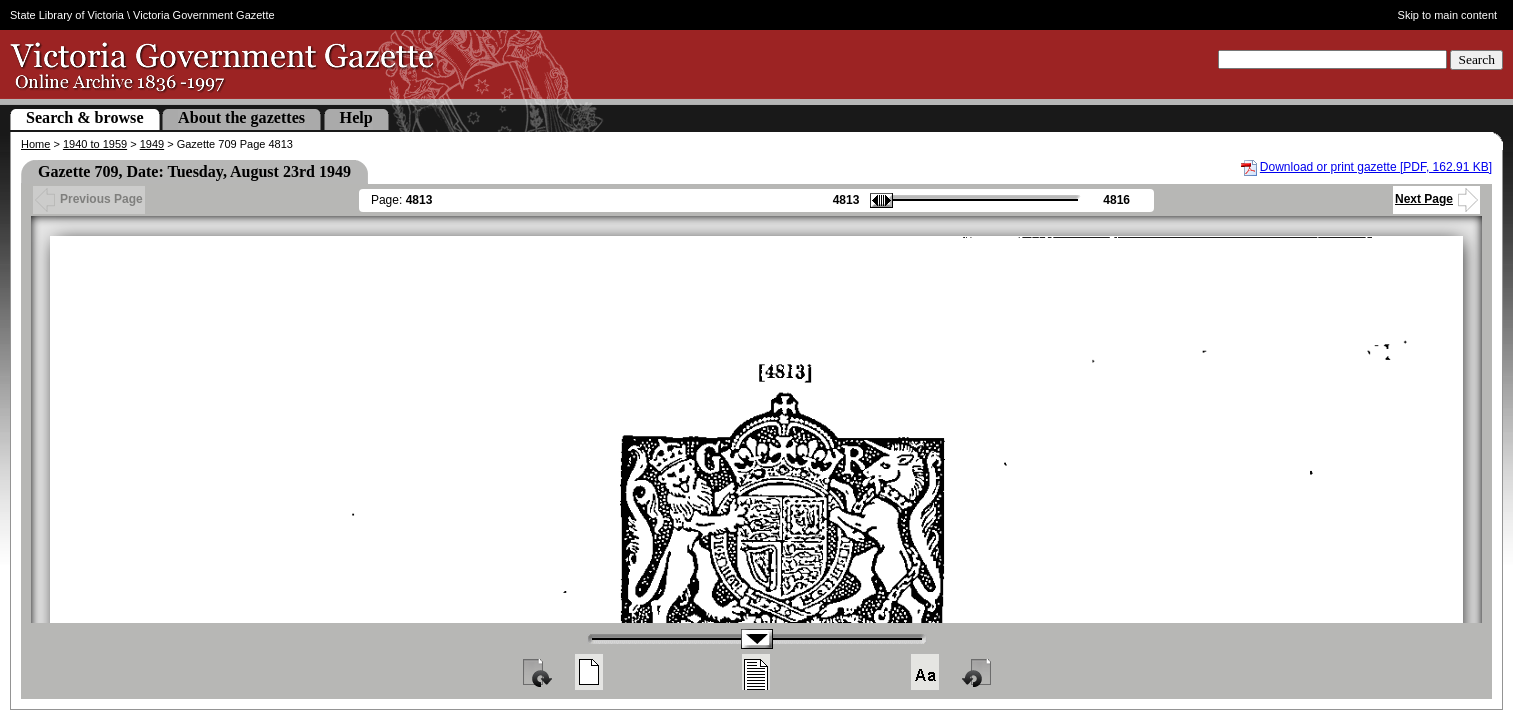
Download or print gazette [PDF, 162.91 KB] (1376, 167)
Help (356, 117)
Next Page (1436, 199)
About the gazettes (241, 117)
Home (35, 144)
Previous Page (89, 199)
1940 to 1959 (95, 144)
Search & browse (85, 117)
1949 (152, 144)
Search (1476, 59)
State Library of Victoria (67, 15)
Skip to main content (1448, 15)
